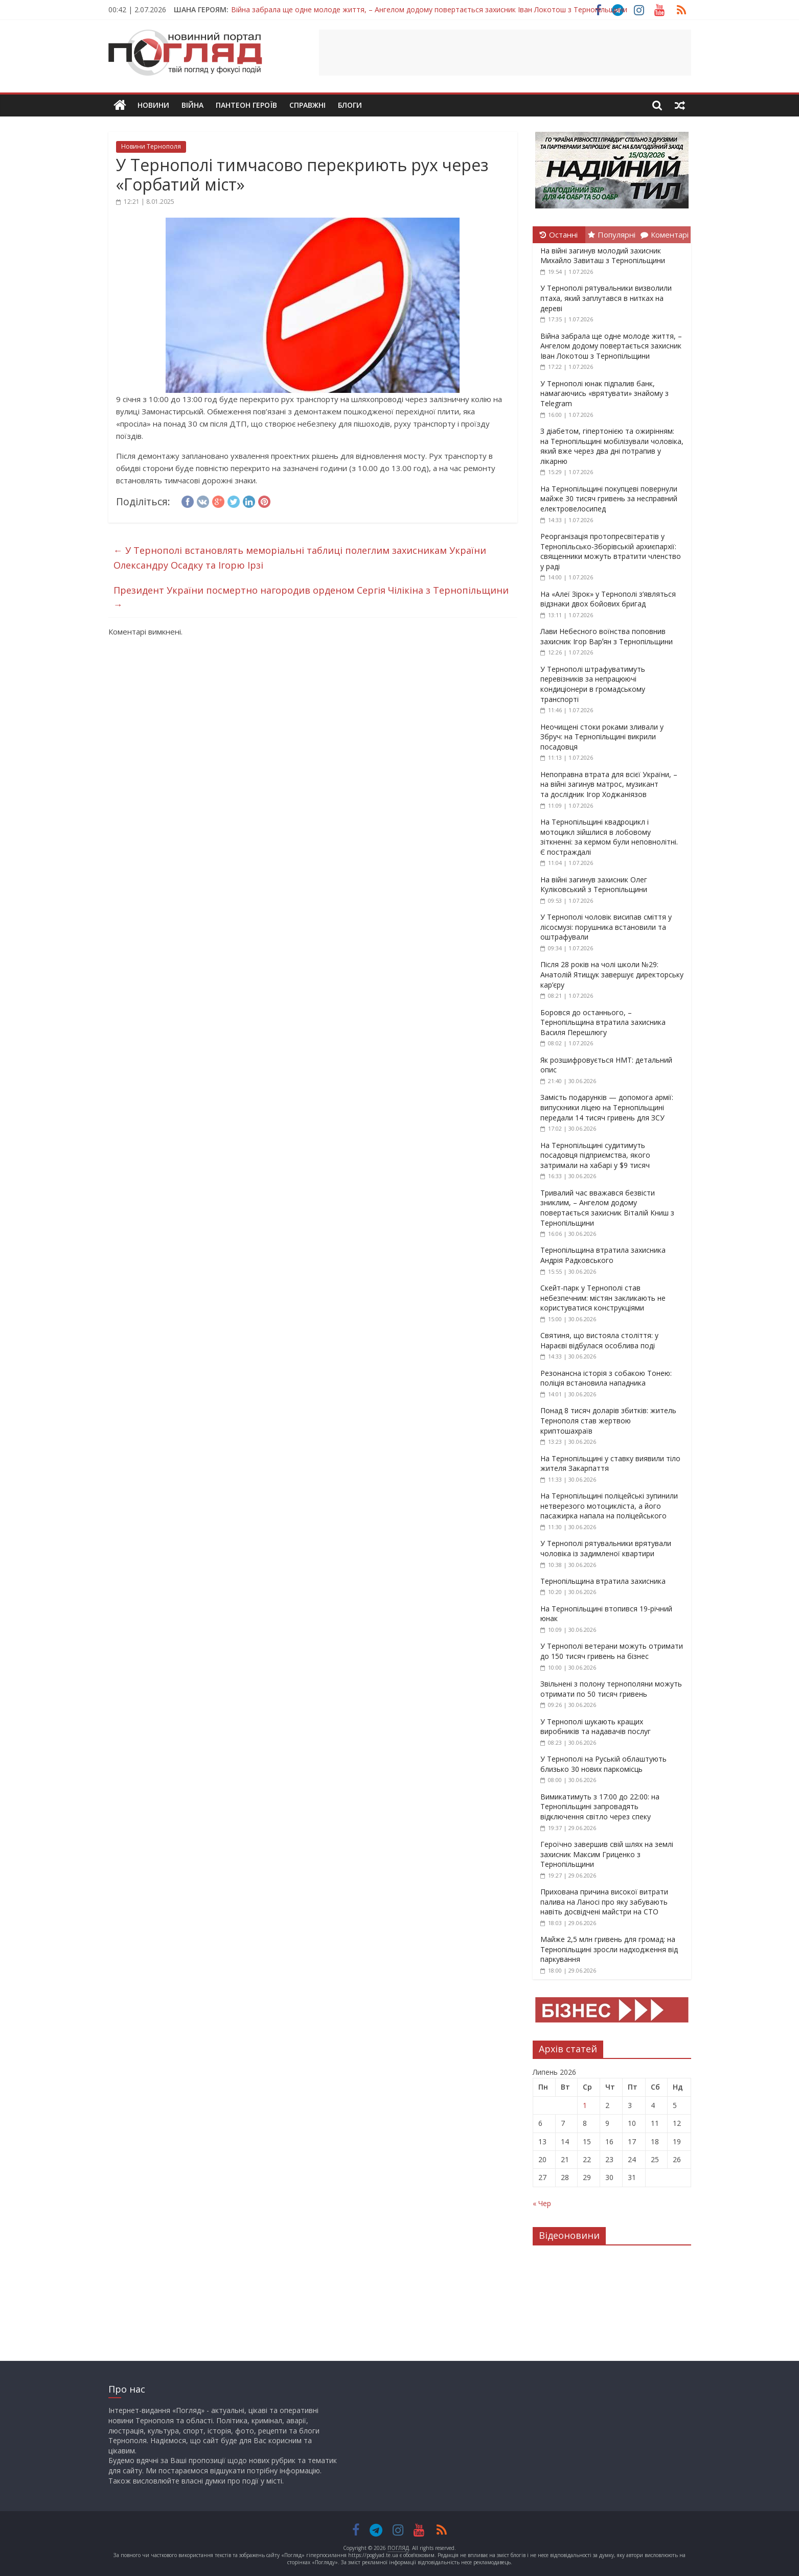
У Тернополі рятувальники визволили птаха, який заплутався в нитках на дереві (606, 298)
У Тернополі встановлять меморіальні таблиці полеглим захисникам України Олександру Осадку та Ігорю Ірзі (299, 557)
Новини (153, 105)
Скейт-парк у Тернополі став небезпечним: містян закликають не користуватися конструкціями (603, 1298)
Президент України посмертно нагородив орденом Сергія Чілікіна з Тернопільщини (311, 597)
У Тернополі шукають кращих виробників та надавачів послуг (595, 1727)
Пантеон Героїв (246, 105)
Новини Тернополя (151, 146)
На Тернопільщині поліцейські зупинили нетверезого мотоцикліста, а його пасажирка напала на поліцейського (609, 1505)
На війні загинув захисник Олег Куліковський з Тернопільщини (593, 885)
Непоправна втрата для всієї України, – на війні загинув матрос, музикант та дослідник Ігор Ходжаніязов (608, 784)
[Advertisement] (505, 53)
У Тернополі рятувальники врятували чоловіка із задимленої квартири (605, 1548)
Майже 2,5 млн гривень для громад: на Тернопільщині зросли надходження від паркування (609, 1949)
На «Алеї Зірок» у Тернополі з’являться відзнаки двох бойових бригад (608, 599)
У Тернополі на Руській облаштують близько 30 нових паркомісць (603, 1764)
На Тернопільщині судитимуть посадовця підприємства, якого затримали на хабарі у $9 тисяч (595, 1155)
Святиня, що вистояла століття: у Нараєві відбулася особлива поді (599, 1340)
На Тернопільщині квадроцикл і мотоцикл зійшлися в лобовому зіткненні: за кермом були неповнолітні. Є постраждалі (609, 837)
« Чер (542, 2203)
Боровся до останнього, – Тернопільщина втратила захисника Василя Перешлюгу (603, 1022)
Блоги (350, 105)
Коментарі (665, 234)
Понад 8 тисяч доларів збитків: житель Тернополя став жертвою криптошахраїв (608, 1420)
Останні (559, 234)
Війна (192, 105)
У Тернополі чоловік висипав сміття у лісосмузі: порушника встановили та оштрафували (606, 927)
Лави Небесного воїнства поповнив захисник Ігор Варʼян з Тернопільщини (606, 636)
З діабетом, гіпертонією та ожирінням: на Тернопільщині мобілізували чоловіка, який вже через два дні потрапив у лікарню (611, 446)
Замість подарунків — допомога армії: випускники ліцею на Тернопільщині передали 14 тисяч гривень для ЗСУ (606, 1107)
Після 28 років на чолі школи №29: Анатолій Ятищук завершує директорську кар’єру (611, 974)
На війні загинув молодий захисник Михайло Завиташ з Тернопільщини (602, 256)
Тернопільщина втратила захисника (603, 1581)
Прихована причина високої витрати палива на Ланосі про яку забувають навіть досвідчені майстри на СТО (604, 1901)
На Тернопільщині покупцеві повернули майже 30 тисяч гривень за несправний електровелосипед (608, 498)
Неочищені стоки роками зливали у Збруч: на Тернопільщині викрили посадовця (602, 737)
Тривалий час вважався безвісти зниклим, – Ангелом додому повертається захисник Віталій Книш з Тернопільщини (607, 1208)
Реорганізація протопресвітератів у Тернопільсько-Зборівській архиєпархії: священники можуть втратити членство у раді (610, 551)
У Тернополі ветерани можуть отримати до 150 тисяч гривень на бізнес (611, 1651)
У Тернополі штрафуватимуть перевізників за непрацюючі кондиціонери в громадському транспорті (592, 684)
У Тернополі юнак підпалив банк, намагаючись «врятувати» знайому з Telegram (604, 393)
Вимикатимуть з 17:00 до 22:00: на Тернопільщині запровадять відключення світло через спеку (599, 1806)
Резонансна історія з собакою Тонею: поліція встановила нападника (606, 1378)
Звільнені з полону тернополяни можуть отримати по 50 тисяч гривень (611, 1689)
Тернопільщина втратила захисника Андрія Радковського (603, 1255)
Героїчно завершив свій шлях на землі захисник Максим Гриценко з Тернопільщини (606, 1854)
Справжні (307, 105)
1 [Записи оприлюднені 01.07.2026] (585, 2105)
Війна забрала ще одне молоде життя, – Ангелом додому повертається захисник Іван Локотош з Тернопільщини (429, 9)
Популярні (611, 234)
